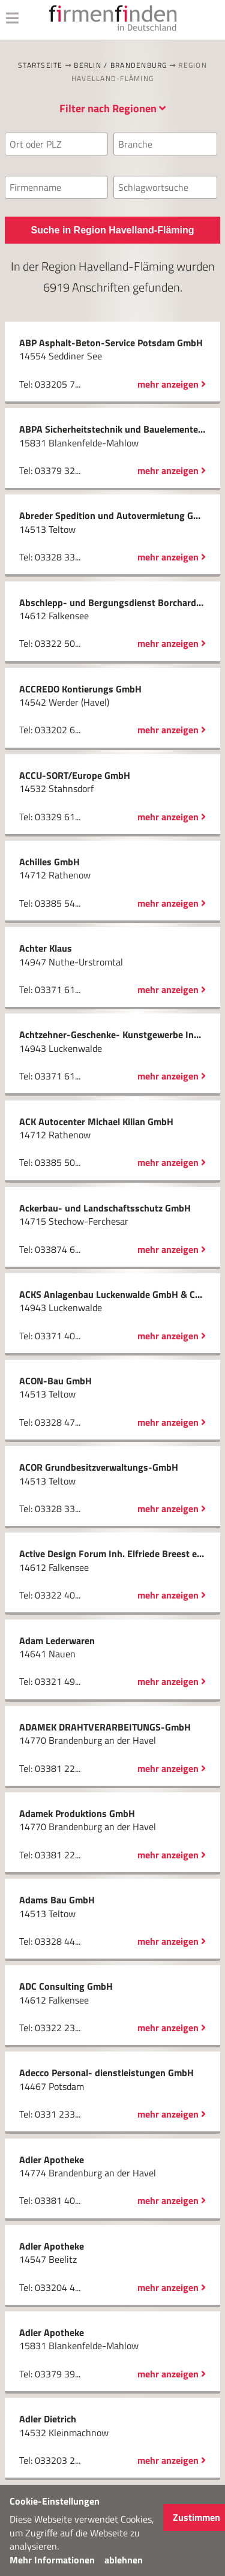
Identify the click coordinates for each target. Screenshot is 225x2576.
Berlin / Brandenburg (120, 65)
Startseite (40, 65)
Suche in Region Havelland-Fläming (112, 230)
